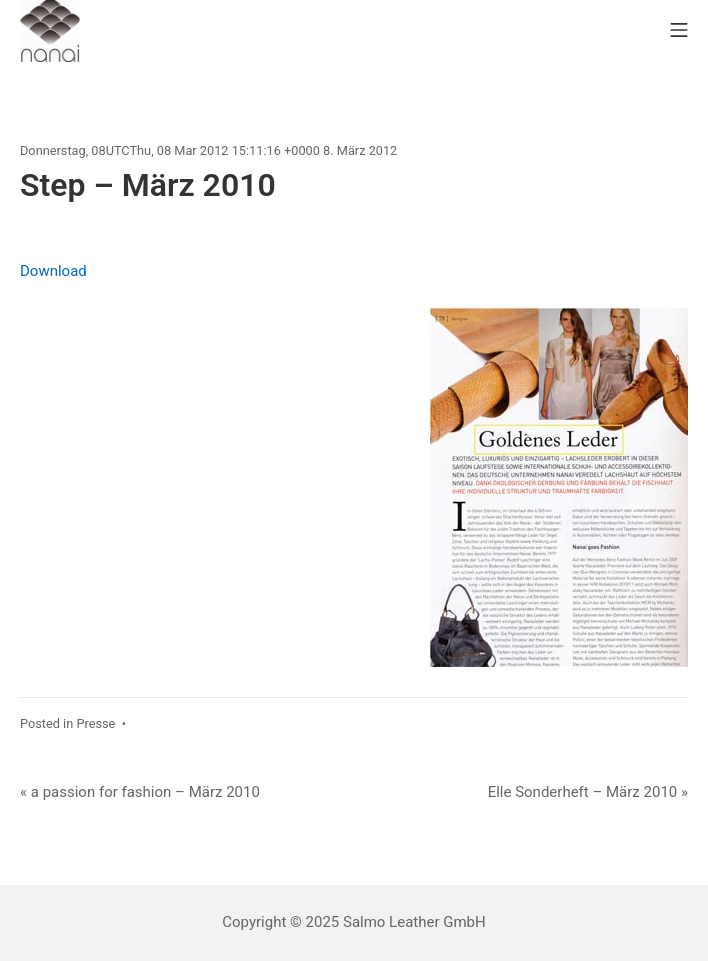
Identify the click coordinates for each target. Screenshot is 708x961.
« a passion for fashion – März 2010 (140, 792)
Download (53, 271)
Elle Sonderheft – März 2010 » (588, 792)
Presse (95, 723)
